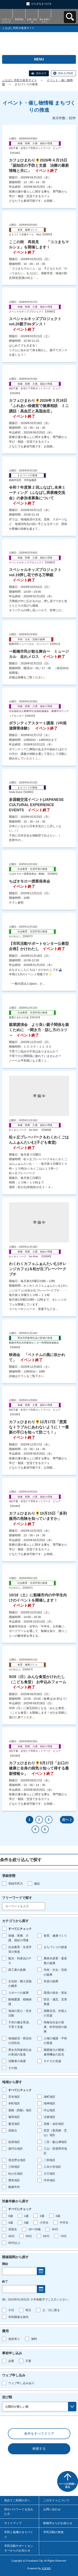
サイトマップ (13, 2523)
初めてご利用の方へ (17, 2500)
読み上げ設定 (65, 73)
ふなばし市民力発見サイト (19, 80)
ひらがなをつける (41, 3)
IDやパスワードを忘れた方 (18, 2512)
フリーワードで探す (17, 1898)
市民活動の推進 (53, 2532)
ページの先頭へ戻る (67, 2485)
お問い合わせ (32, 20)
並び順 (7, 2397)
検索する (39, 2448)
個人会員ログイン (45, 20)
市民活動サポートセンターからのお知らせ (18, 2548)
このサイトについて (6, 20)
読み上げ (41, 73)
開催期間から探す (15, 2257)
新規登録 (19, 19)
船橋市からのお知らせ (57, 2523)
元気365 (46, 2568)
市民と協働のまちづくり (18, 2534)
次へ (65, 1819)
